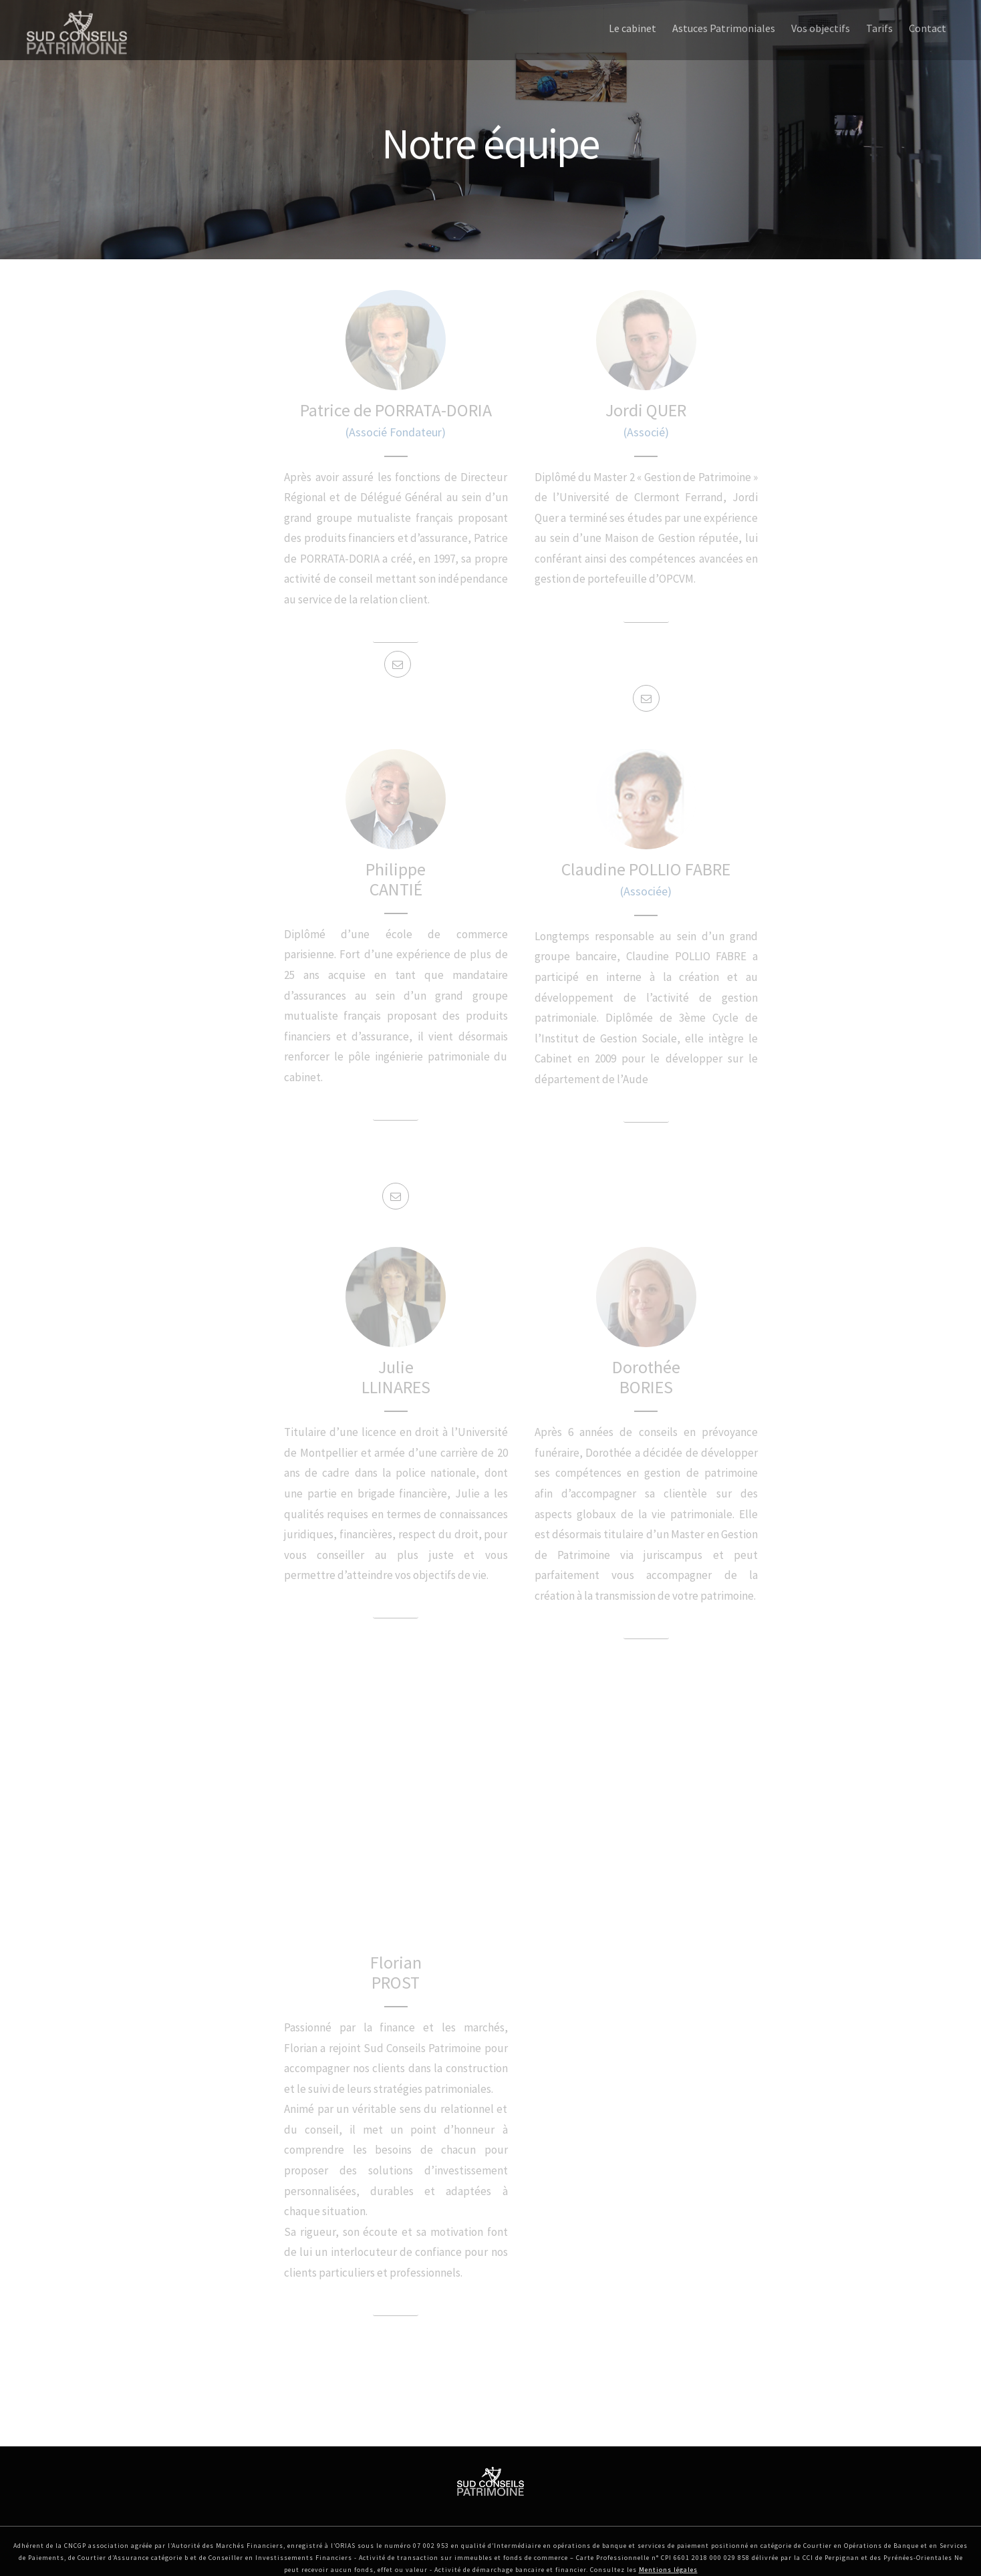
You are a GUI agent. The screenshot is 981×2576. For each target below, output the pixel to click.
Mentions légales (668, 2569)
